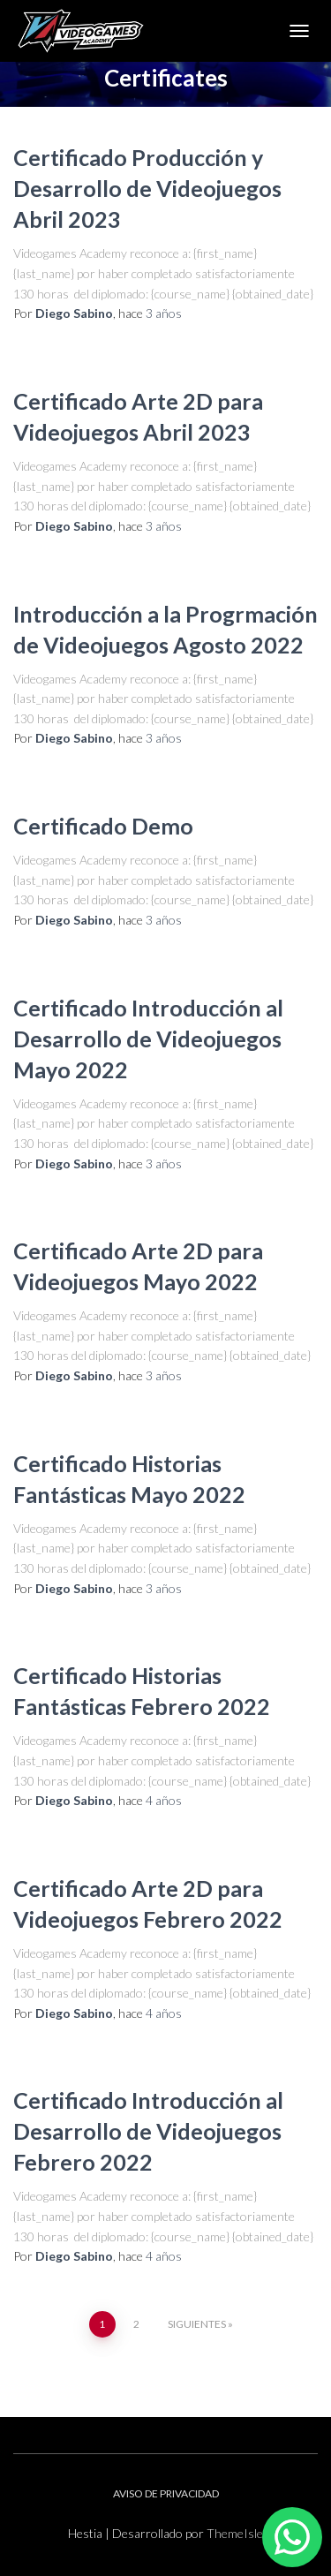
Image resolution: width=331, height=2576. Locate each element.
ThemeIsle (235, 2533)
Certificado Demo (103, 825)
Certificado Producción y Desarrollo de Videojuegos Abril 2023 (147, 188)
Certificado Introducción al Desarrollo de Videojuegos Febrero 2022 (148, 2131)
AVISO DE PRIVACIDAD (166, 2493)
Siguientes (197, 2323)
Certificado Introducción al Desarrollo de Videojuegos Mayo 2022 (148, 1038)
